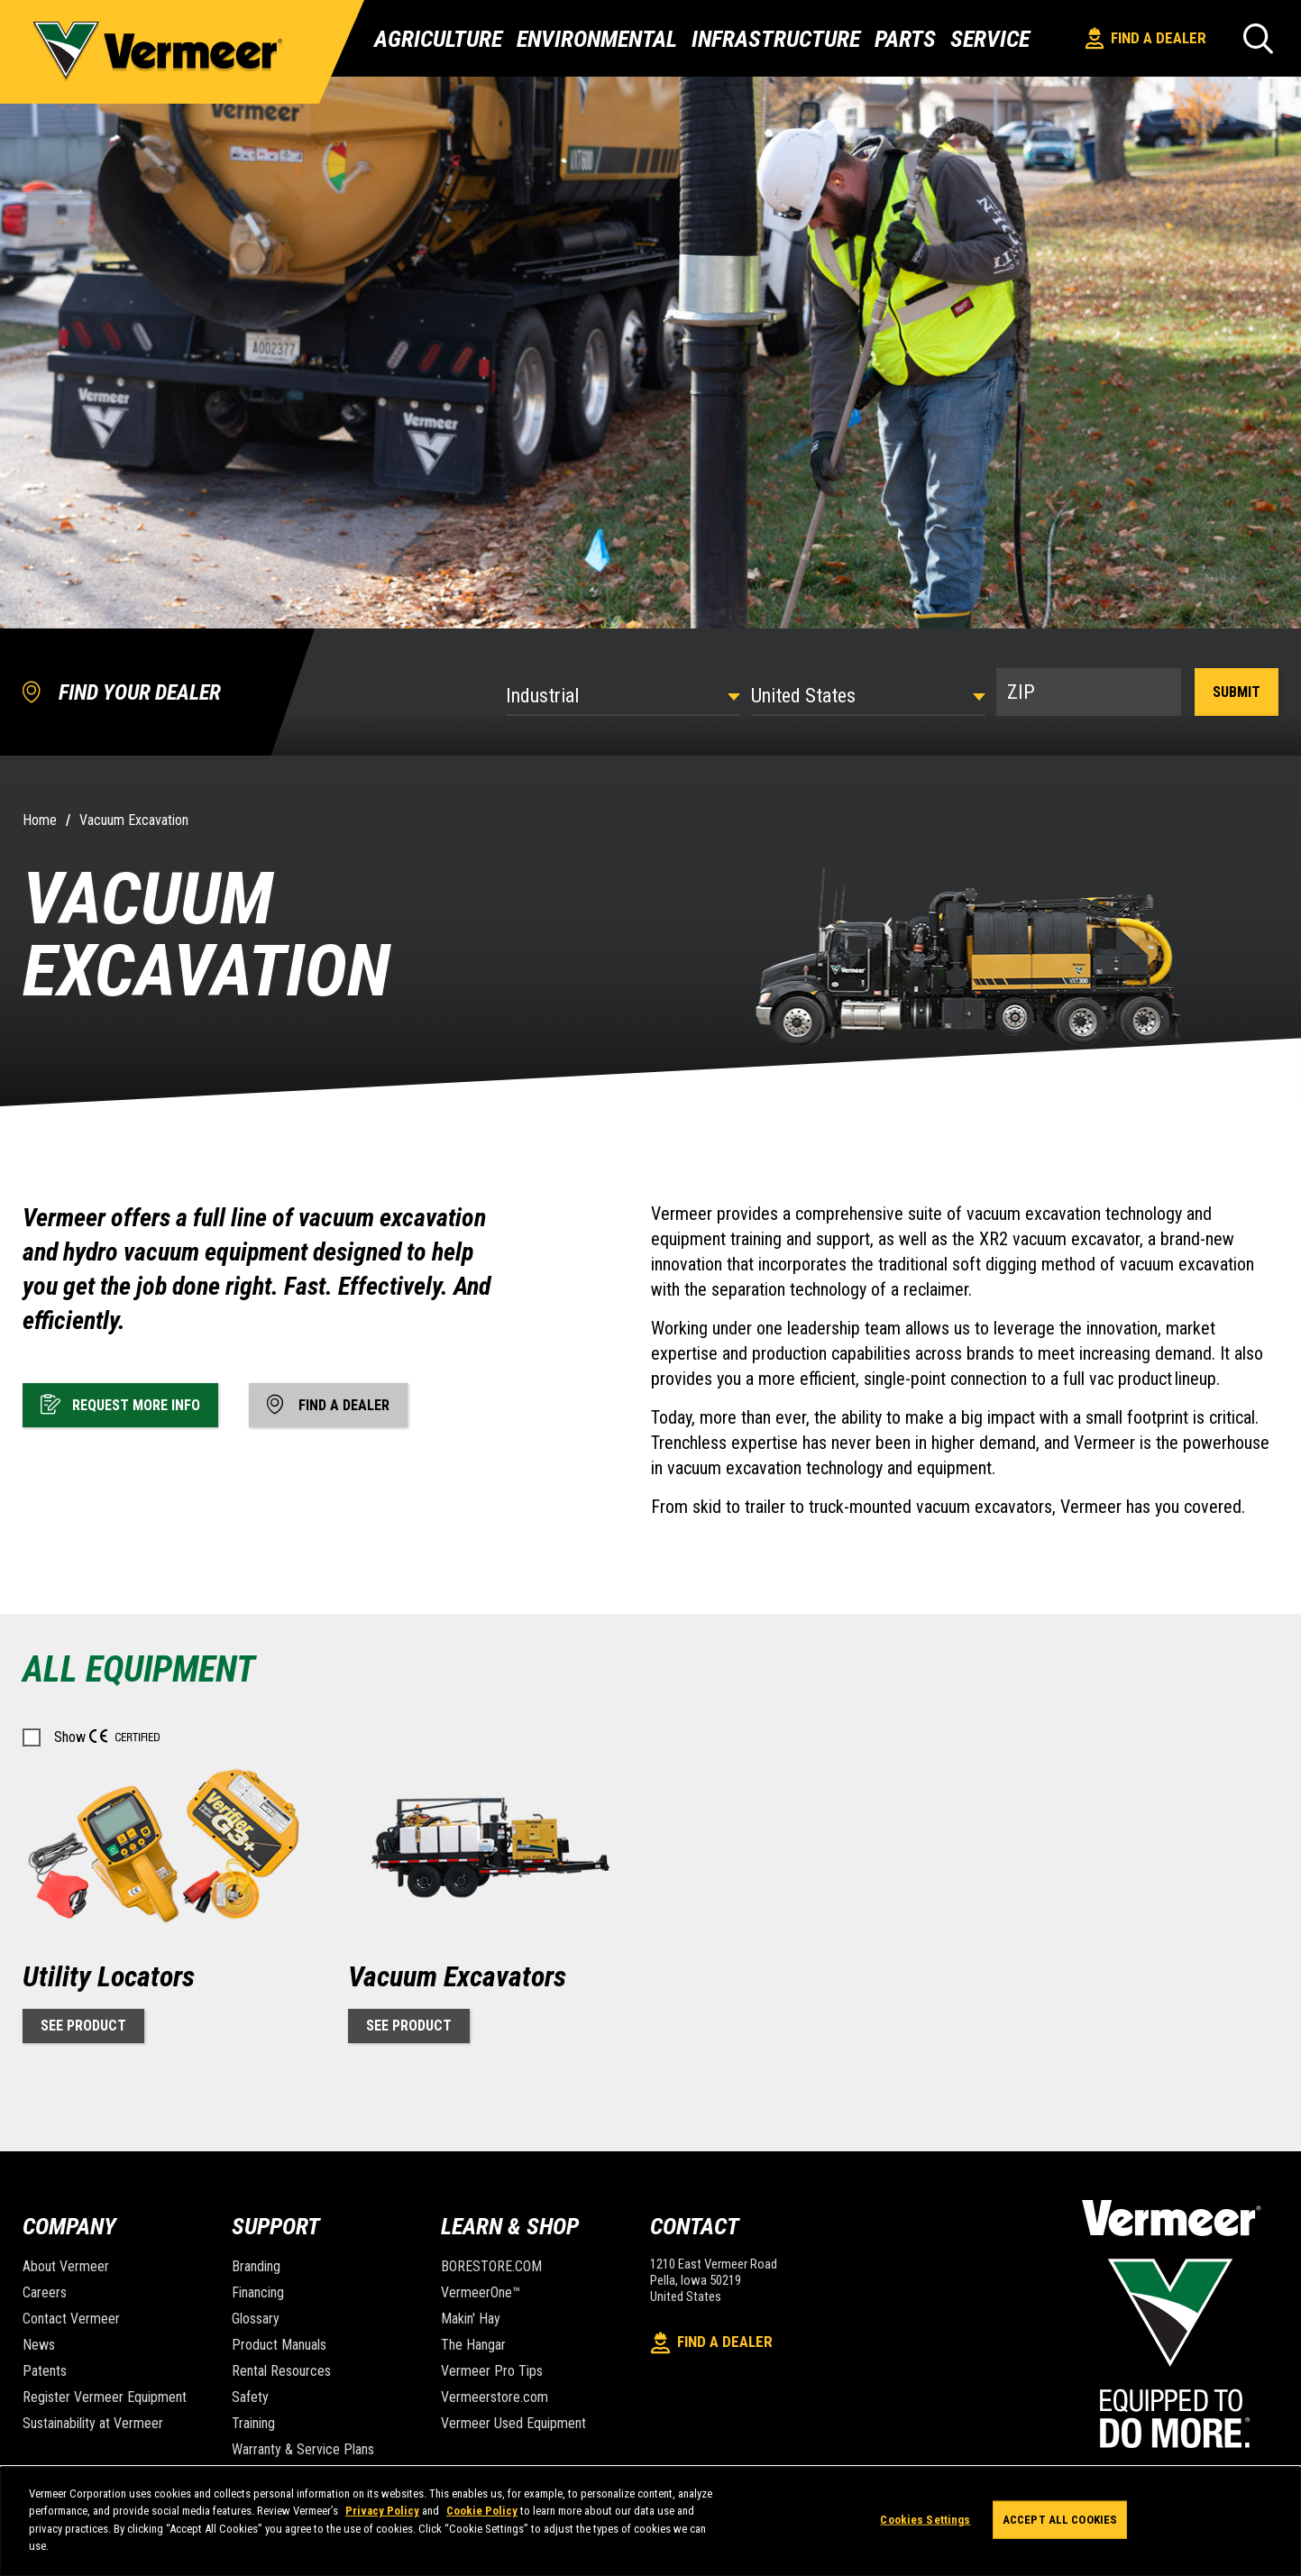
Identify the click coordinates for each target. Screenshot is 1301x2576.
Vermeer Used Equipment (513, 2423)
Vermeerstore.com (494, 2397)
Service (990, 38)
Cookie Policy (482, 2510)
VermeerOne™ (480, 2292)
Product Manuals (279, 2344)
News (39, 2344)
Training (253, 2423)
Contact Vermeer (71, 2318)
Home (40, 820)
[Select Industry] (623, 695)
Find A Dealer (1146, 38)
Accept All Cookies (1060, 2519)
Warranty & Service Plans (303, 2449)
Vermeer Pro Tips (492, 2370)
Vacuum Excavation (133, 820)
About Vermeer (66, 2266)
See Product (83, 2025)
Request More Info (120, 1404)
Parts (905, 38)
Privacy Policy (382, 2510)
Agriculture (438, 38)
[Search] (1258, 38)
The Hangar (473, 2344)
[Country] (868, 695)
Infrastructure (776, 38)
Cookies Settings (925, 2519)
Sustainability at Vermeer (93, 2423)
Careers (45, 2292)
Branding (256, 2266)
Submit (1236, 692)
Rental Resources (281, 2370)
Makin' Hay (470, 2318)
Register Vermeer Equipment (105, 2397)
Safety (250, 2397)
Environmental (597, 38)
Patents (45, 2370)
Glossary (255, 2318)
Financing (258, 2292)
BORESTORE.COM (491, 2266)
